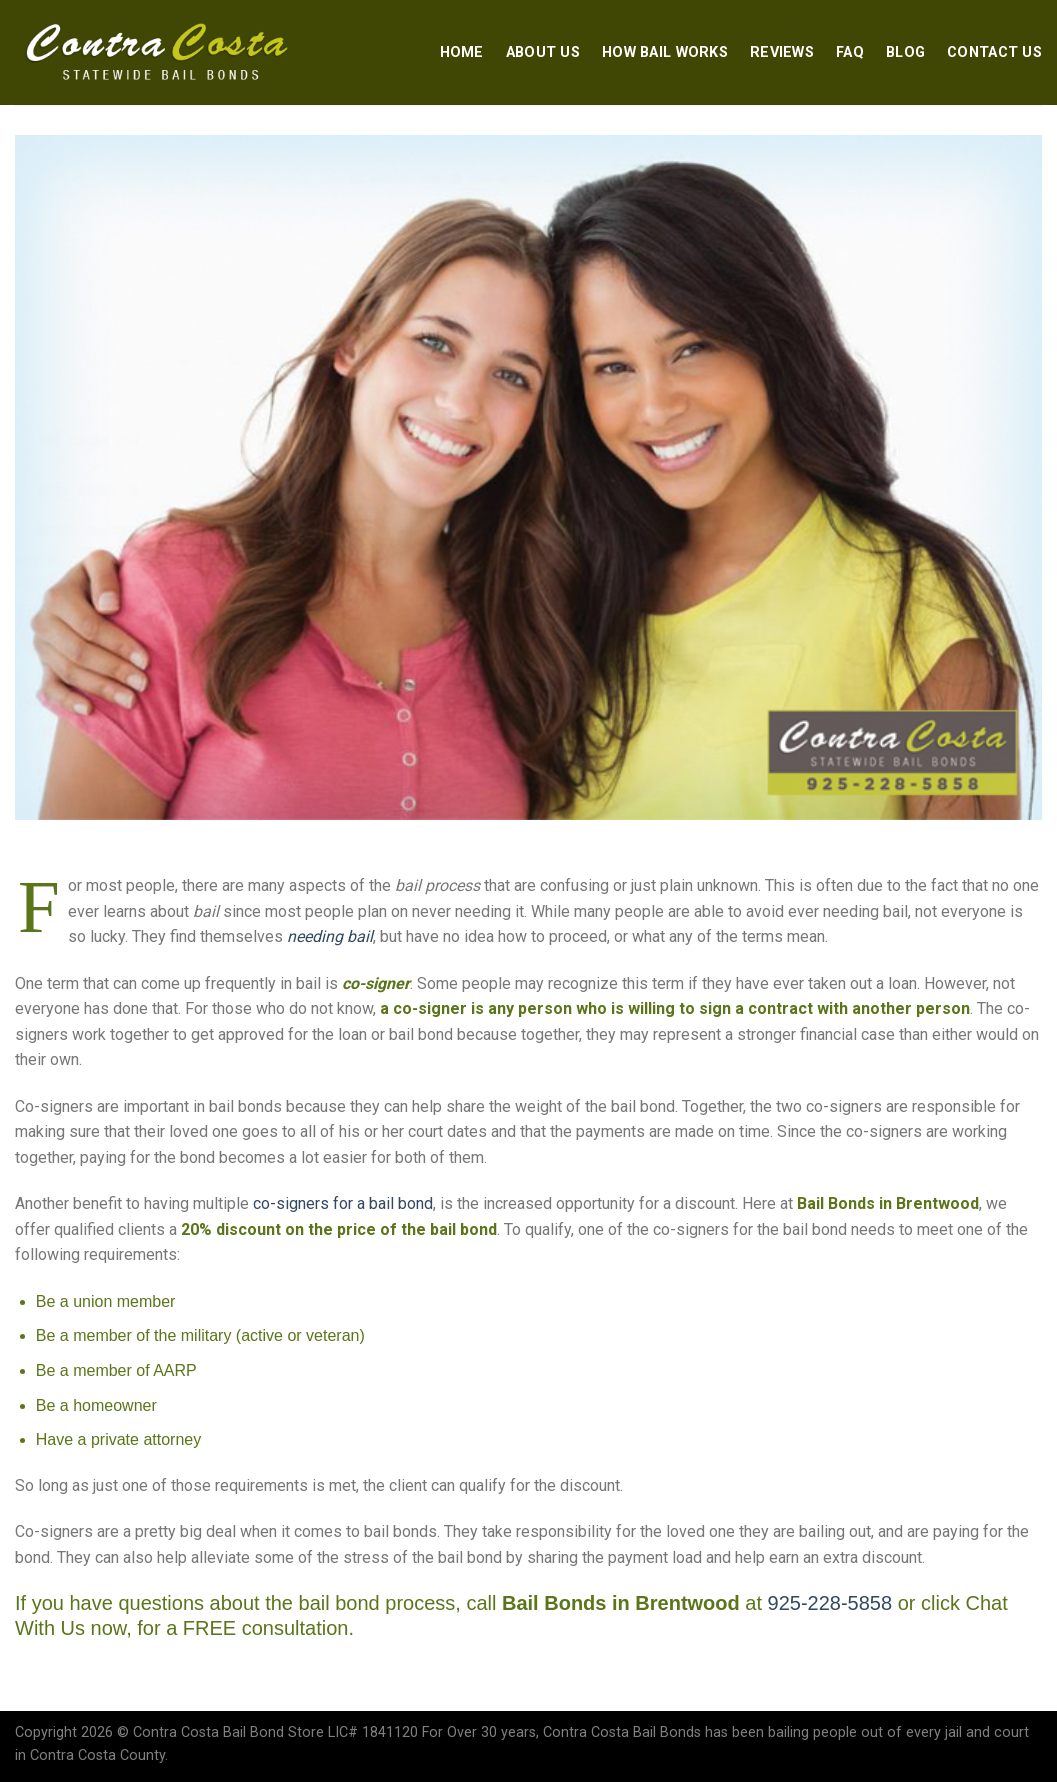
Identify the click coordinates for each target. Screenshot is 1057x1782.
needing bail (330, 936)
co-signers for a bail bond (343, 1203)
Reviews (782, 52)
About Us (543, 52)
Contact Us (994, 52)
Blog (905, 52)
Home (462, 52)
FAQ (850, 52)
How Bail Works (665, 52)
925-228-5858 (830, 1603)
